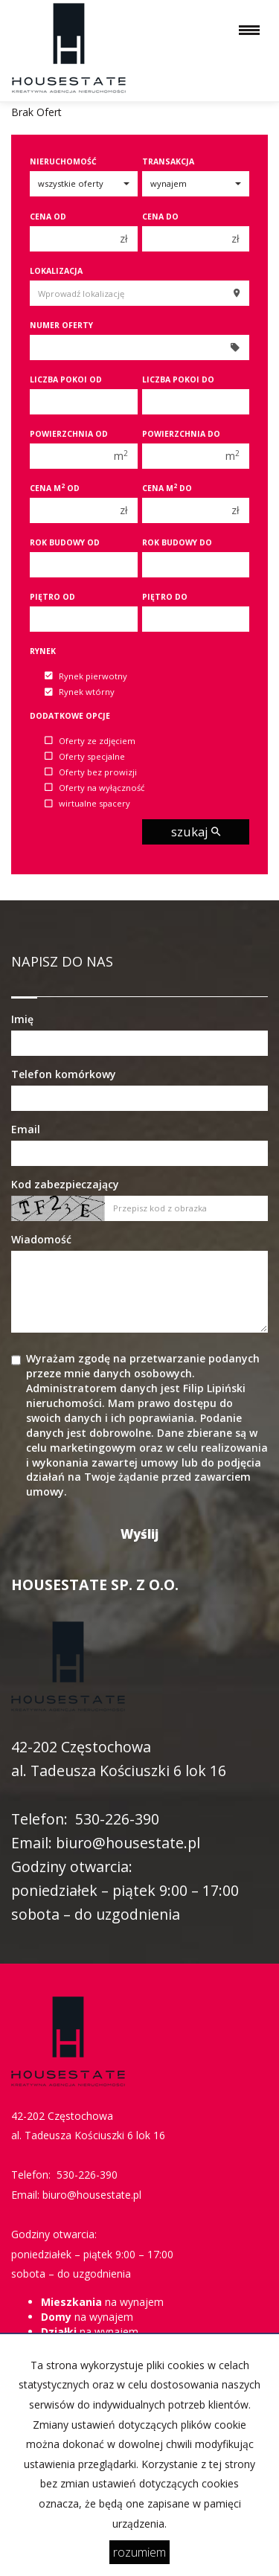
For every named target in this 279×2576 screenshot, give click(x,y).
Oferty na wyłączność (94, 787)
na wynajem (102, 2302)
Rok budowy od (65, 542)
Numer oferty (61, 325)
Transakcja (168, 161)
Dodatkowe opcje (70, 716)
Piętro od (52, 597)
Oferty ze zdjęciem (90, 740)
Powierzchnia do (181, 434)
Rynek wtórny (80, 692)
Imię (22, 1019)
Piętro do (164, 597)
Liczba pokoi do (178, 379)
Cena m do (167, 488)
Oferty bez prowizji (91, 772)
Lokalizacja (56, 271)
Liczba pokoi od (66, 379)
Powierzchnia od (69, 434)
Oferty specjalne (85, 756)
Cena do (160, 216)
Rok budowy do (177, 542)
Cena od (48, 216)
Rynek (43, 651)
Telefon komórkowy (63, 1074)
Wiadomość (41, 1239)
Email (25, 1129)
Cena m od (55, 488)
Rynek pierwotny (86, 676)
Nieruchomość (63, 161)
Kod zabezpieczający (65, 1184)
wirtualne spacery (87, 804)
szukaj (195, 831)
